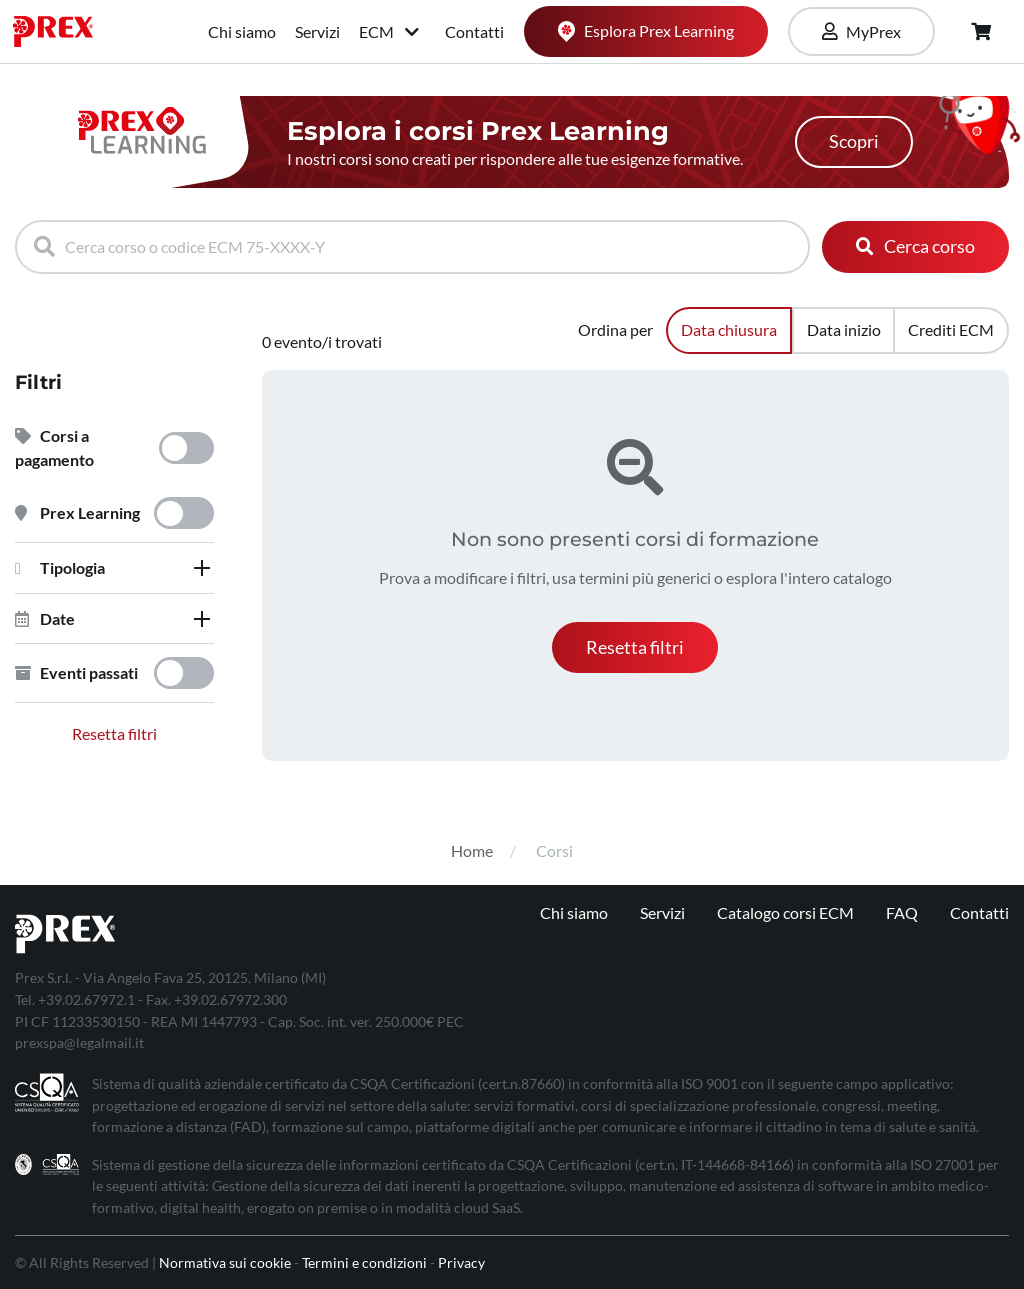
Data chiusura (729, 329)
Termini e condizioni (364, 1262)
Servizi (317, 31)
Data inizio (844, 329)
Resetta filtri (114, 733)
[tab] (114, 568)
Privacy (461, 1262)
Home (472, 850)
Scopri (854, 141)
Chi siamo (242, 31)
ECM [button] (390, 31)
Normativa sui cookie (225, 1262)
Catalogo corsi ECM (785, 912)
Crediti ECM (951, 329)
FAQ (902, 912)
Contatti (474, 31)
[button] (114, 568)
